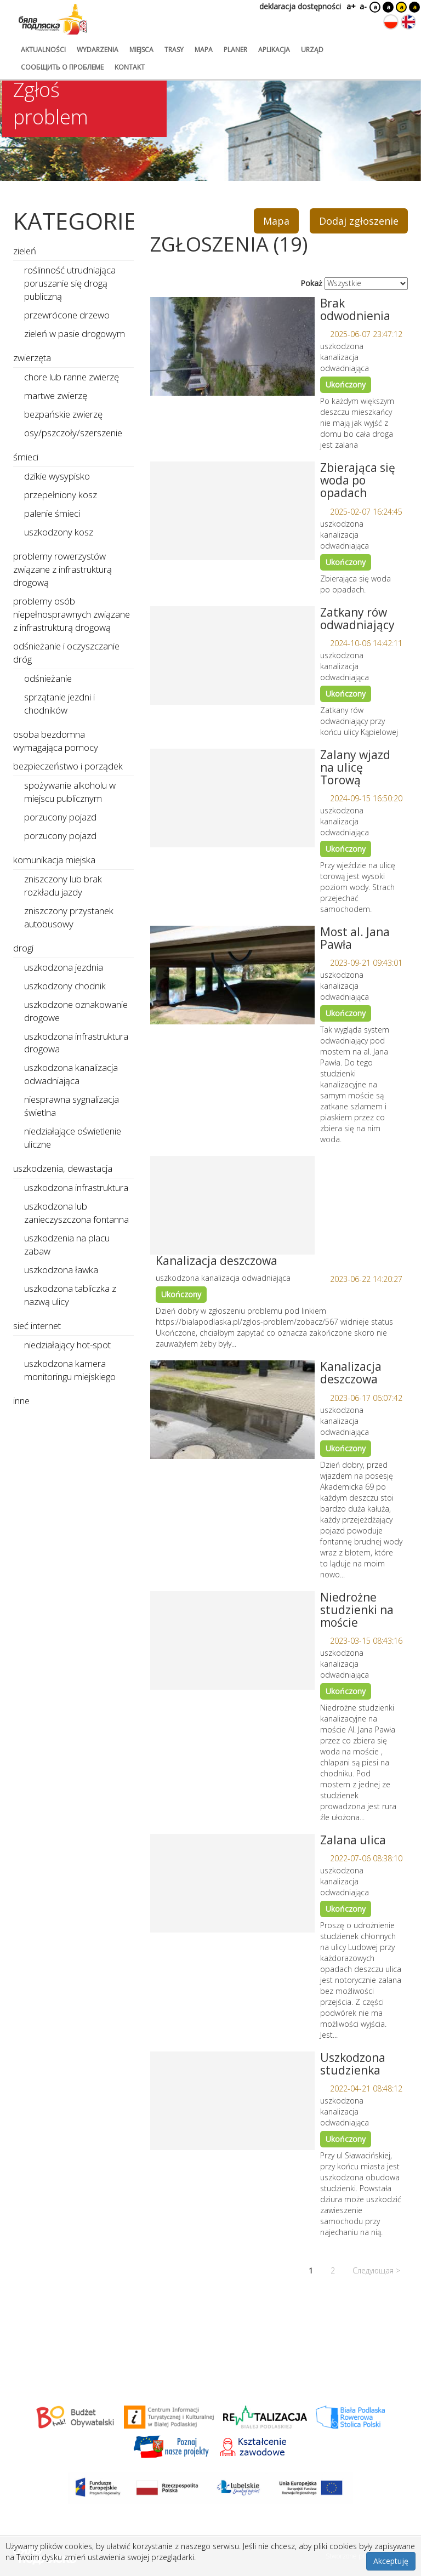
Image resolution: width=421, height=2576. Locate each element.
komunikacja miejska (54, 859)
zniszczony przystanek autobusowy (68, 917)
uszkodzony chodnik (65, 985)
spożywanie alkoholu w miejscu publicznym (70, 792)
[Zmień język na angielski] (408, 22)
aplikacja (274, 49)
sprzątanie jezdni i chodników (59, 703)
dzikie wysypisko (57, 476)
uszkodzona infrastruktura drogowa (76, 1043)
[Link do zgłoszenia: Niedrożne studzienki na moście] (232, 1640)
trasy (174, 49)
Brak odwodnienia (355, 309)
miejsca (141, 49)
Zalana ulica (353, 1840)
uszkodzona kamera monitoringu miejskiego (70, 1370)
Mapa (276, 220)
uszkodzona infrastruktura (76, 1187)
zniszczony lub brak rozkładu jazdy (63, 885)
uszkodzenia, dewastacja (62, 1168)
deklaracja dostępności (300, 6)
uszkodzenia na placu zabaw (67, 1244)
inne (21, 1400)
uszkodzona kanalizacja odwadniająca (71, 1074)
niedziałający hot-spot (67, 1344)
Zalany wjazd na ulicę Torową (355, 767)
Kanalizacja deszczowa (216, 1260)
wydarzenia (97, 49)
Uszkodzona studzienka (352, 2064)
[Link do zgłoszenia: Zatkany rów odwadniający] (232, 655)
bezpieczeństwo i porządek (68, 766)
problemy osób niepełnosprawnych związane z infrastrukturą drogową (71, 614)
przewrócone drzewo (67, 315)
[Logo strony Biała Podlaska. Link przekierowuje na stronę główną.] (53, 19)
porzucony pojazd (60, 817)
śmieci (25, 457)
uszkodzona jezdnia (63, 967)
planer (235, 49)
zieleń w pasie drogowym (74, 333)
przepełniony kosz (60, 494)
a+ (350, 6)
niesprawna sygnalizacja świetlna (71, 1106)
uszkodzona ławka (61, 1269)
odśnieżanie (48, 678)
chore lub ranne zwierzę (71, 377)
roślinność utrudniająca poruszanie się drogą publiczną (70, 283)
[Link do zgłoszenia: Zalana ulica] (232, 1883)
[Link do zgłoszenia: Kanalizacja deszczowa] (232, 1205)
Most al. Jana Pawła (355, 938)
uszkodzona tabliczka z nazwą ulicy (70, 1295)
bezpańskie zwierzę (63, 414)
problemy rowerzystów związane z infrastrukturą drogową (62, 569)
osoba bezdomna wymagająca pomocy (55, 741)
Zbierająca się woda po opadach (357, 480)
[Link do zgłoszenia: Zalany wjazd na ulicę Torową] (232, 798)
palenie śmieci (52, 513)
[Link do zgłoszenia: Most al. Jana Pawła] (232, 975)
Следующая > (376, 2270)
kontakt (130, 67)
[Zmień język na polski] (391, 22)
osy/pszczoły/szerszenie (73, 432)
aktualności (43, 49)
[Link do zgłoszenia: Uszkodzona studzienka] (232, 2100)
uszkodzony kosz (58, 532)
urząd (312, 49)
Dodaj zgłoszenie (359, 220)
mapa (204, 49)
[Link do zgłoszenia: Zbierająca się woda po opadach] (232, 510)
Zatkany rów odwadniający (357, 618)
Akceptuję (390, 2561)
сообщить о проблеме (62, 67)
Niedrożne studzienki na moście (357, 1609)
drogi (23, 948)
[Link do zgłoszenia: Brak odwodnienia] (232, 346)
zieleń (24, 250)
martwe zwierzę (55, 395)
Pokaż (311, 283)
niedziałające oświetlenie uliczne (72, 1137)
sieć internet (37, 1325)
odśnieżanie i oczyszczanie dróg (66, 652)
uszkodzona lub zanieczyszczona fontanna (76, 1213)
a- (363, 6)
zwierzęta (32, 357)
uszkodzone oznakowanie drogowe (76, 1011)
